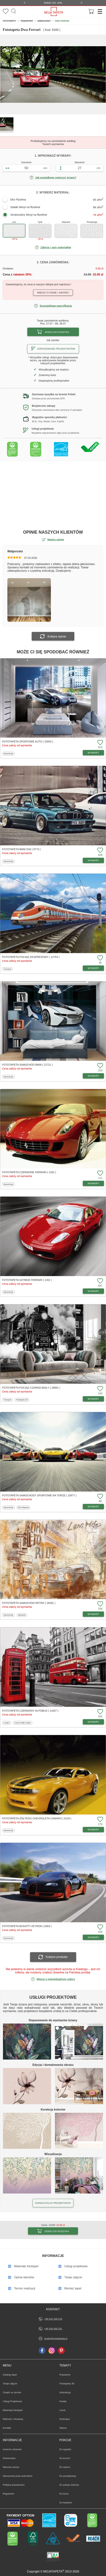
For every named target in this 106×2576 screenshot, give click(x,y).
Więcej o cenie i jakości (53, 292)
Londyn (7, 1723)
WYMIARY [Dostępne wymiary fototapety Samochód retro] (93, 1614)
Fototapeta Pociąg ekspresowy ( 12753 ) (31, 956)
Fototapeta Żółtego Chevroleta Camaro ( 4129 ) (36, 1818)
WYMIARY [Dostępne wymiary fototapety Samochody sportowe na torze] (93, 1506)
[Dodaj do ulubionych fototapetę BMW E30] (99, 850)
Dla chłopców (23, 1507)
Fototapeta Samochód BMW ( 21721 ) (27, 1064)
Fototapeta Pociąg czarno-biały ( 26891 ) (31, 1387)
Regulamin (8, 2493)
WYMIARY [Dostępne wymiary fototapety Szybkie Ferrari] (93, 1291)
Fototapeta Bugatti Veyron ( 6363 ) (27, 1926)
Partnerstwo (9, 2458)
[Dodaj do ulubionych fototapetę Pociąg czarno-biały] (99, 1389)
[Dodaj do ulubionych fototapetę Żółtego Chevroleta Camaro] (99, 1820)
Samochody (8, 753)
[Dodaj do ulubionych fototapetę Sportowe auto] (99, 743)
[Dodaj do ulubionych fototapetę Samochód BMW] (99, 1066)
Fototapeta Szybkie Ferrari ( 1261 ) (27, 1279)
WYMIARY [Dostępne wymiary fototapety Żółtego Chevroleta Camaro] (93, 1829)
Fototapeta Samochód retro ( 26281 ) (28, 1602)
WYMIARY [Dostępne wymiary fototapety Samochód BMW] (93, 1075)
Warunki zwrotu (11, 2467)
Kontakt (7, 2428)
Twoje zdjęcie (10, 2383)
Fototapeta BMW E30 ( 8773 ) (21, 849)
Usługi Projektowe (12, 2401)
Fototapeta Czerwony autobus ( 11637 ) (30, 1710)
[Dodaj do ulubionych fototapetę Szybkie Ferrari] (99, 1281)
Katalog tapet (10, 2374)
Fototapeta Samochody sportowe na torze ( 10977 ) (39, 1495)
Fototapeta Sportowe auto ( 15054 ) (27, 741)
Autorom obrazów (12, 2449)
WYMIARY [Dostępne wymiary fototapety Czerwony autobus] (93, 1721)
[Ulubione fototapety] (5, 11)
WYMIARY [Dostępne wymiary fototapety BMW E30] (93, 860)
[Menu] (98, 11)
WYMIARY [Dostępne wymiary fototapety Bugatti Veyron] (93, 1937)
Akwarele (22, 1615)
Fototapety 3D (22, 1400)
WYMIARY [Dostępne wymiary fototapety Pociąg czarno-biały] (93, 1398)
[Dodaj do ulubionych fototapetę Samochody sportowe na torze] (99, 1497)
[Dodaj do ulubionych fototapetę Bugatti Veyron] (99, 1927)
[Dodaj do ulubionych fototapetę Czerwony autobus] (99, 1712)
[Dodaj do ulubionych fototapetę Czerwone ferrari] (99, 1173)
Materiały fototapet (12, 2410)
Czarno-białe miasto (22, 1723)
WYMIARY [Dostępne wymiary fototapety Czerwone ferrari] (93, 1183)
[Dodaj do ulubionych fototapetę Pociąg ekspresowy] (99, 958)
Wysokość (80, 162)
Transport (7, 969)
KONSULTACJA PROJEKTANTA (53, 2203)
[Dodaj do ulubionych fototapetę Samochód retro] (99, 1604)
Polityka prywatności (14, 2484)
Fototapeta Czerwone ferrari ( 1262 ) (29, 1172)
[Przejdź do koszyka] (91, 11)
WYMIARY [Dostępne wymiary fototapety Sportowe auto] (93, 752)
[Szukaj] (13, 11)
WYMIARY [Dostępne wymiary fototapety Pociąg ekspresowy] (93, 968)
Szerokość (26, 162)
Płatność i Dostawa (13, 2419)
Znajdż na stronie (12, 2392)
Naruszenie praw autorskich (17, 2476)
